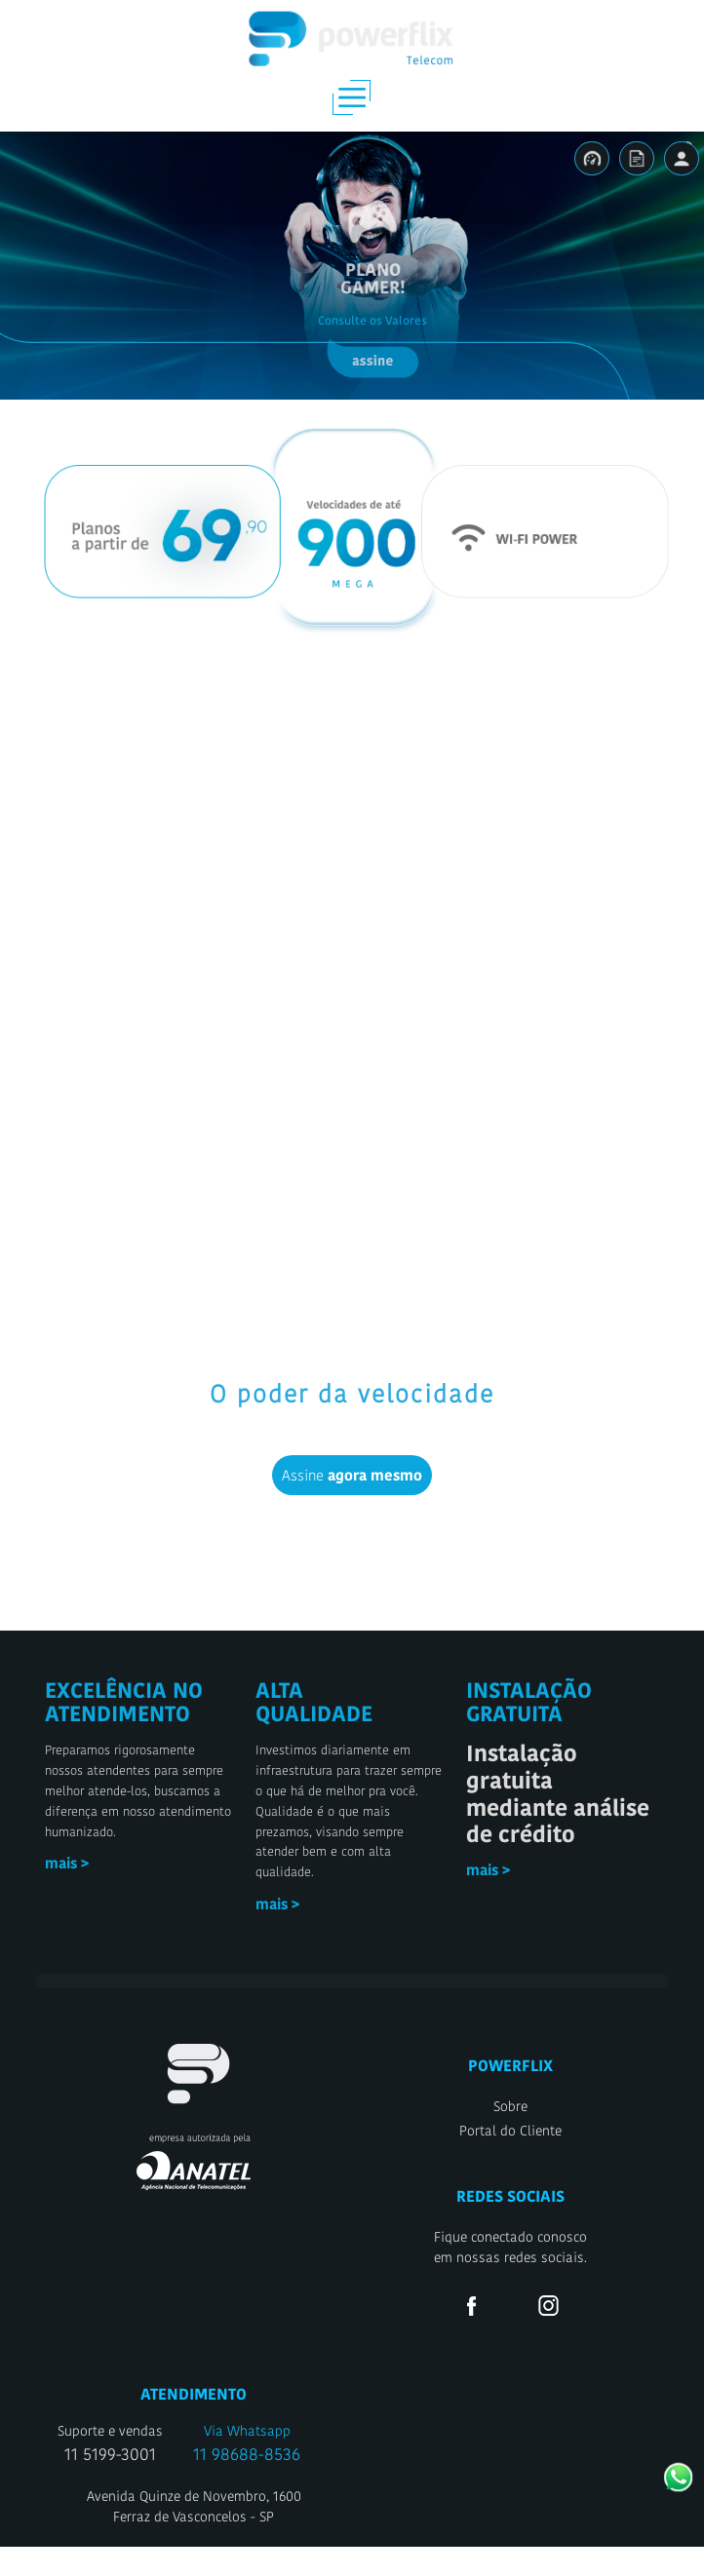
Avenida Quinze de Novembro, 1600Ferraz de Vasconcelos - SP (194, 2536)
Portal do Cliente (510, 2160)
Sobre (510, 2135)
